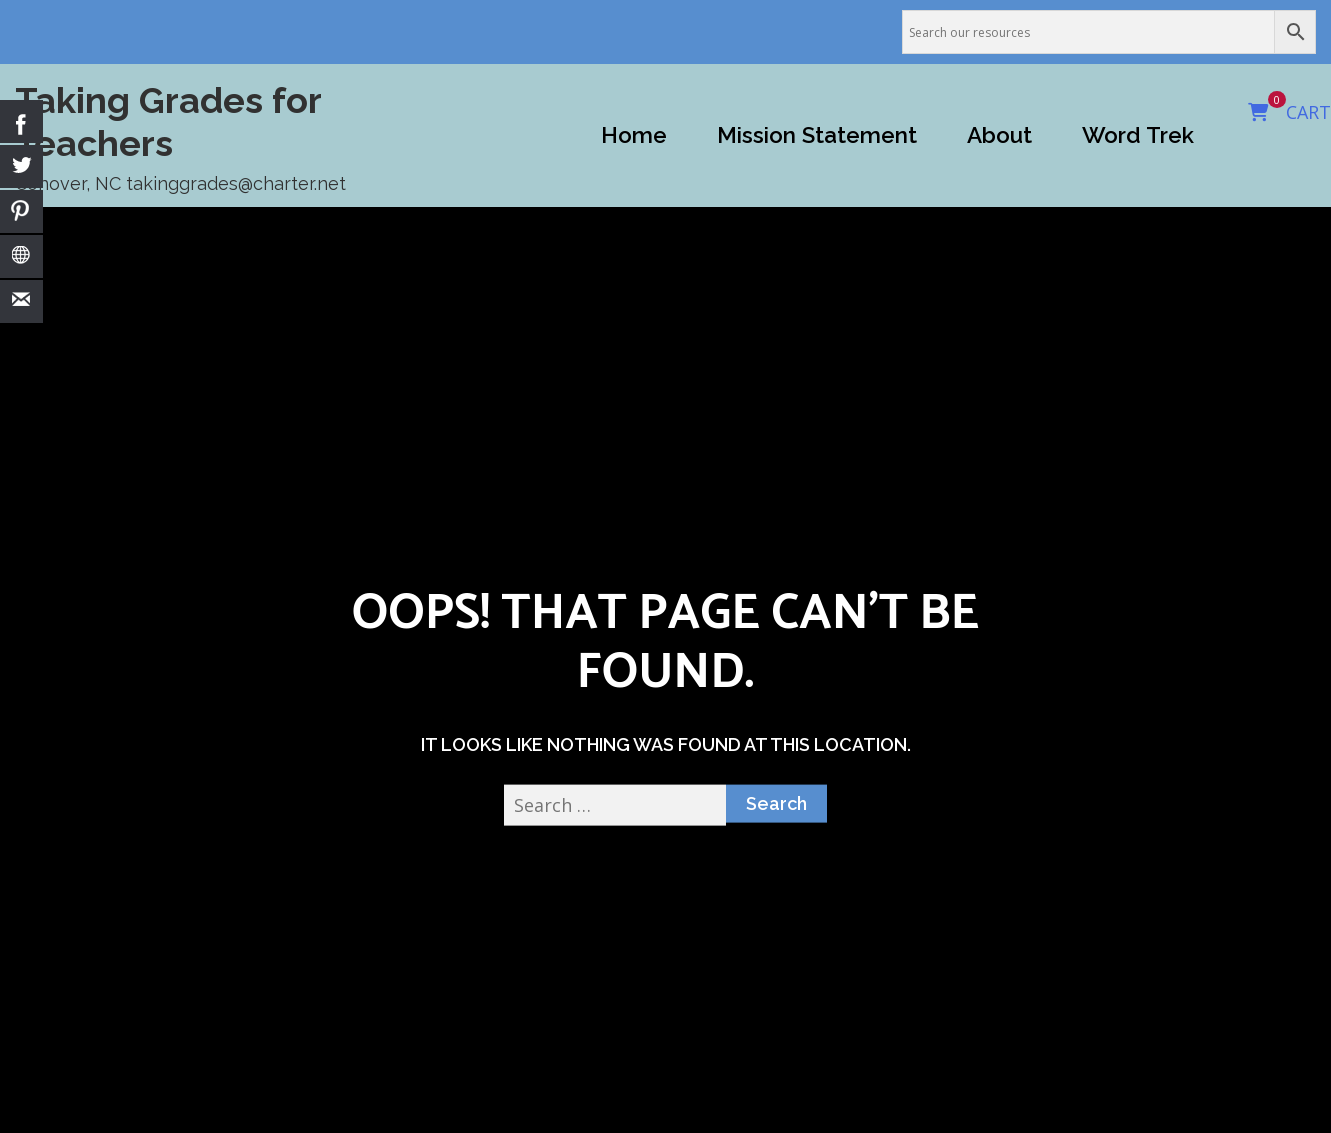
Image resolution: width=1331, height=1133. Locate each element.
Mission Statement (817, 135)
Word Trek (1138, 135)
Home (634, 135)
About (999, 135)
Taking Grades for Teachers (168, 121)
